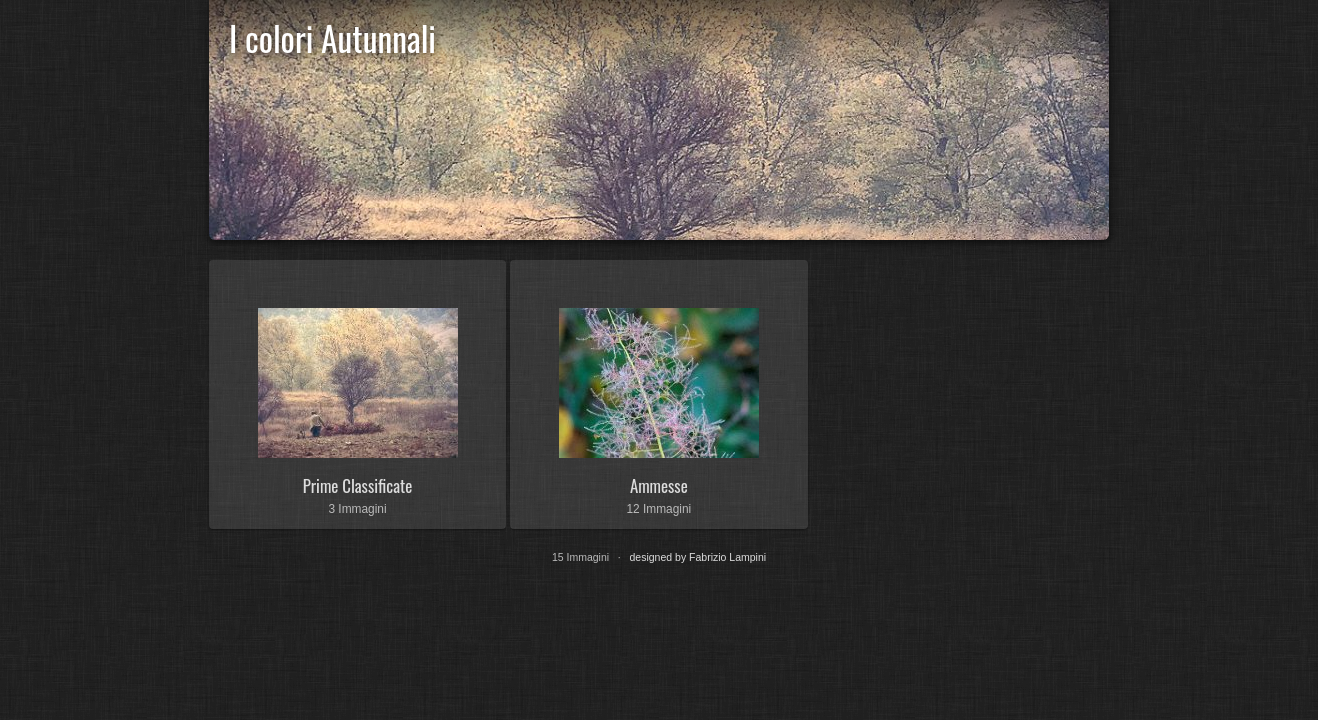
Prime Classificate (357, 485)
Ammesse (659, 485)
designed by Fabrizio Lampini (698, 557)
